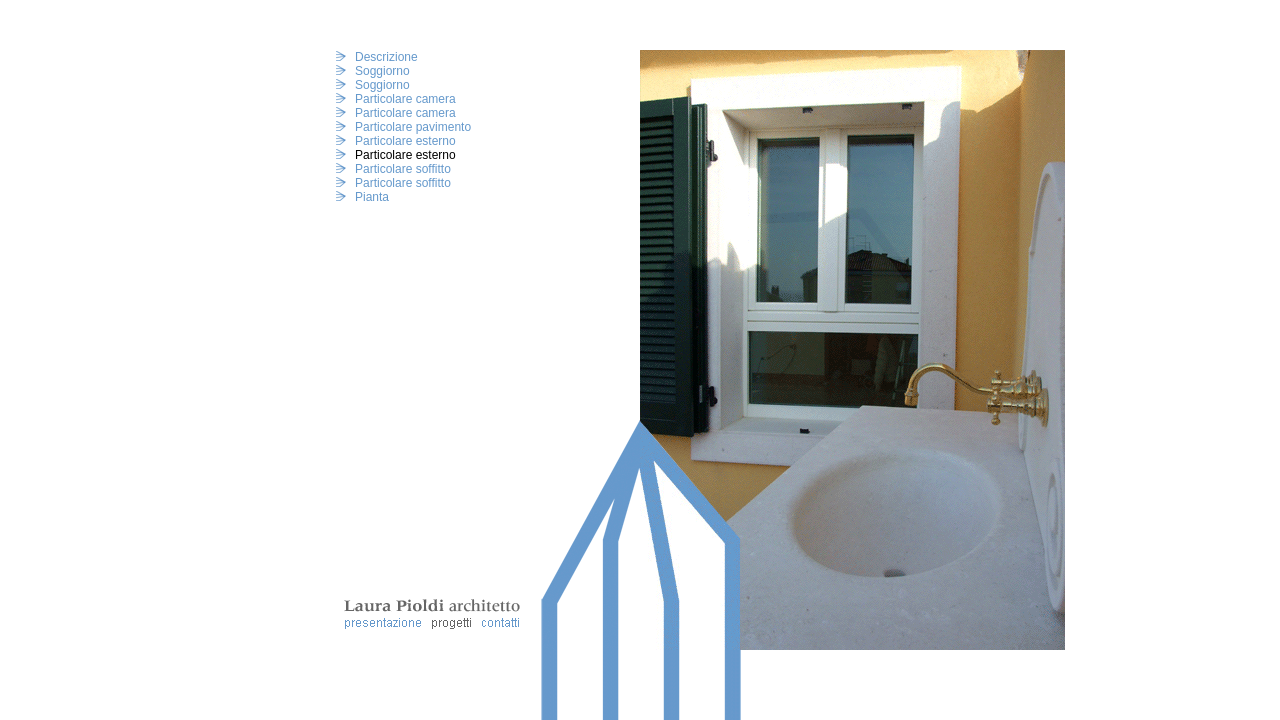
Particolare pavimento (413, 127)
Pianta (372, 197)
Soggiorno (382, 71)
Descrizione (386, 57)
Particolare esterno (405, 141)
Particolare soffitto (403, 169)
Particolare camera (405, 99)
